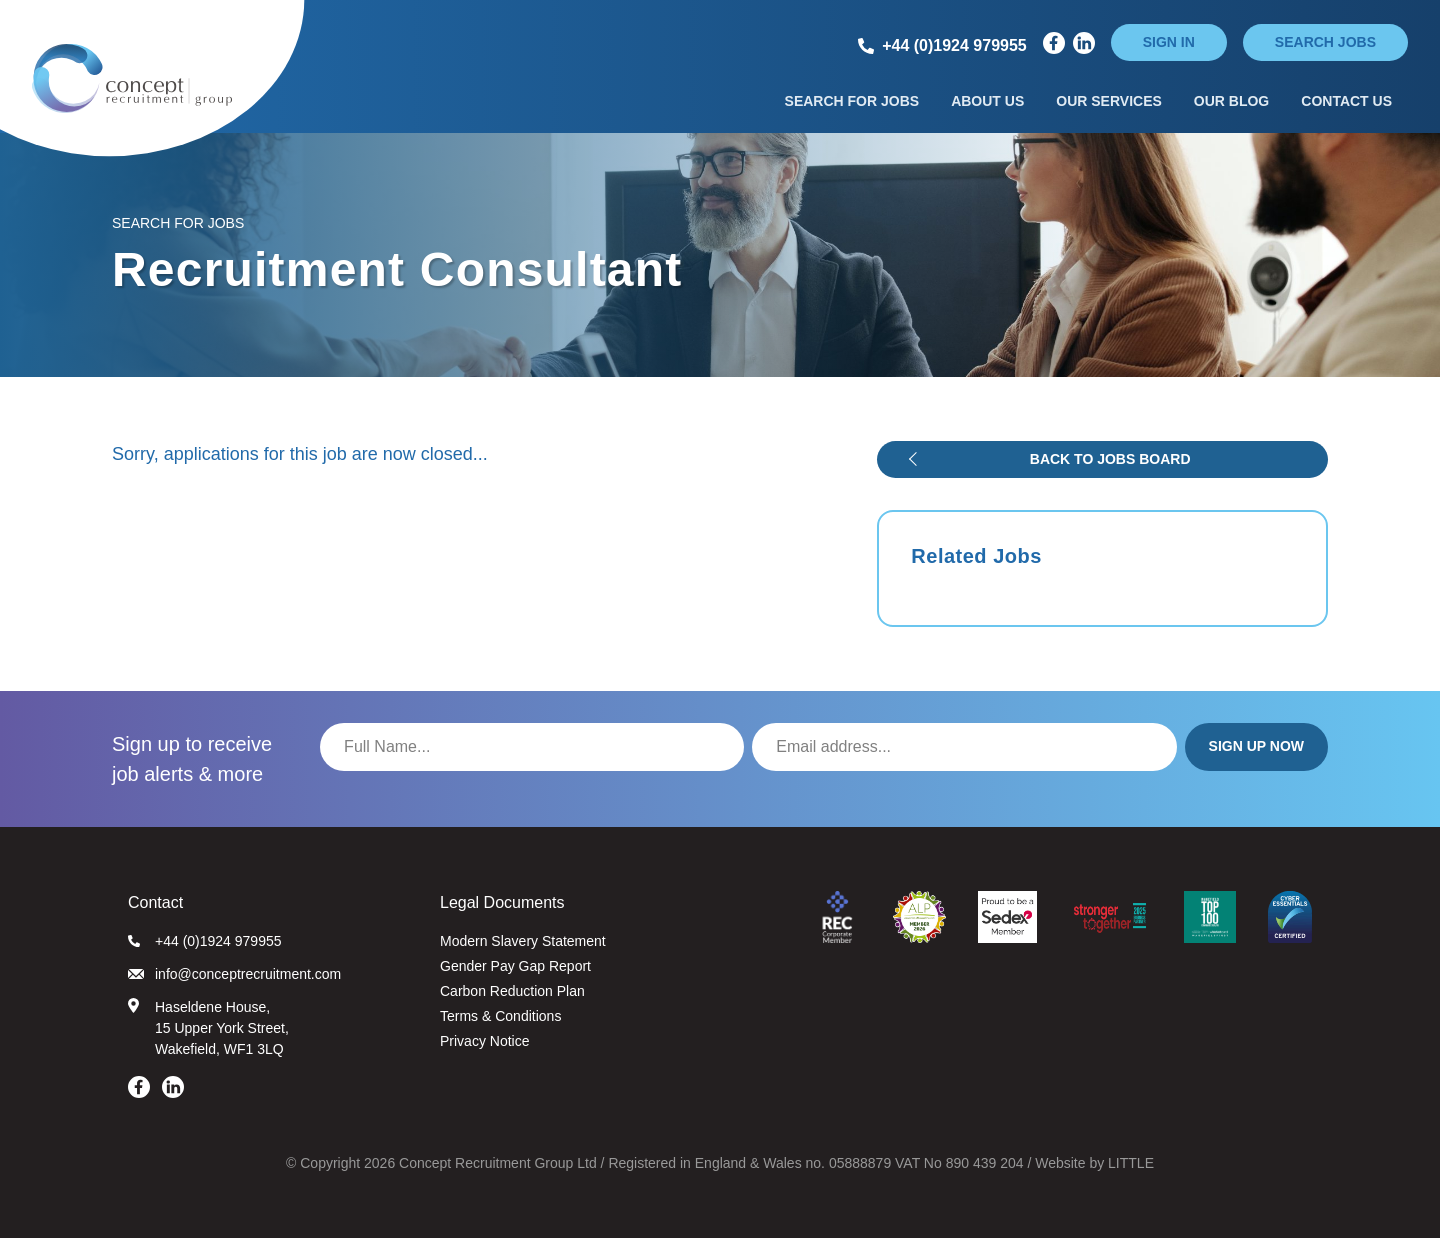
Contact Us (1346, 103)
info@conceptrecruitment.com (234, 979)
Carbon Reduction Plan (512, 996)
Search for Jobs (852, 103)
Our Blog (1231, 103)
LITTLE (1131, 1168)
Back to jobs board (1110, 464)
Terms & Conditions (500, 1021)
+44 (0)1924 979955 (205, 946)
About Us (987, 103)
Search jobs (1325, 42)
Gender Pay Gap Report (515, 971)
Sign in (1169, 42)
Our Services (1109, 103)
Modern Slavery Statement (523, 946)
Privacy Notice (484, 1046)
